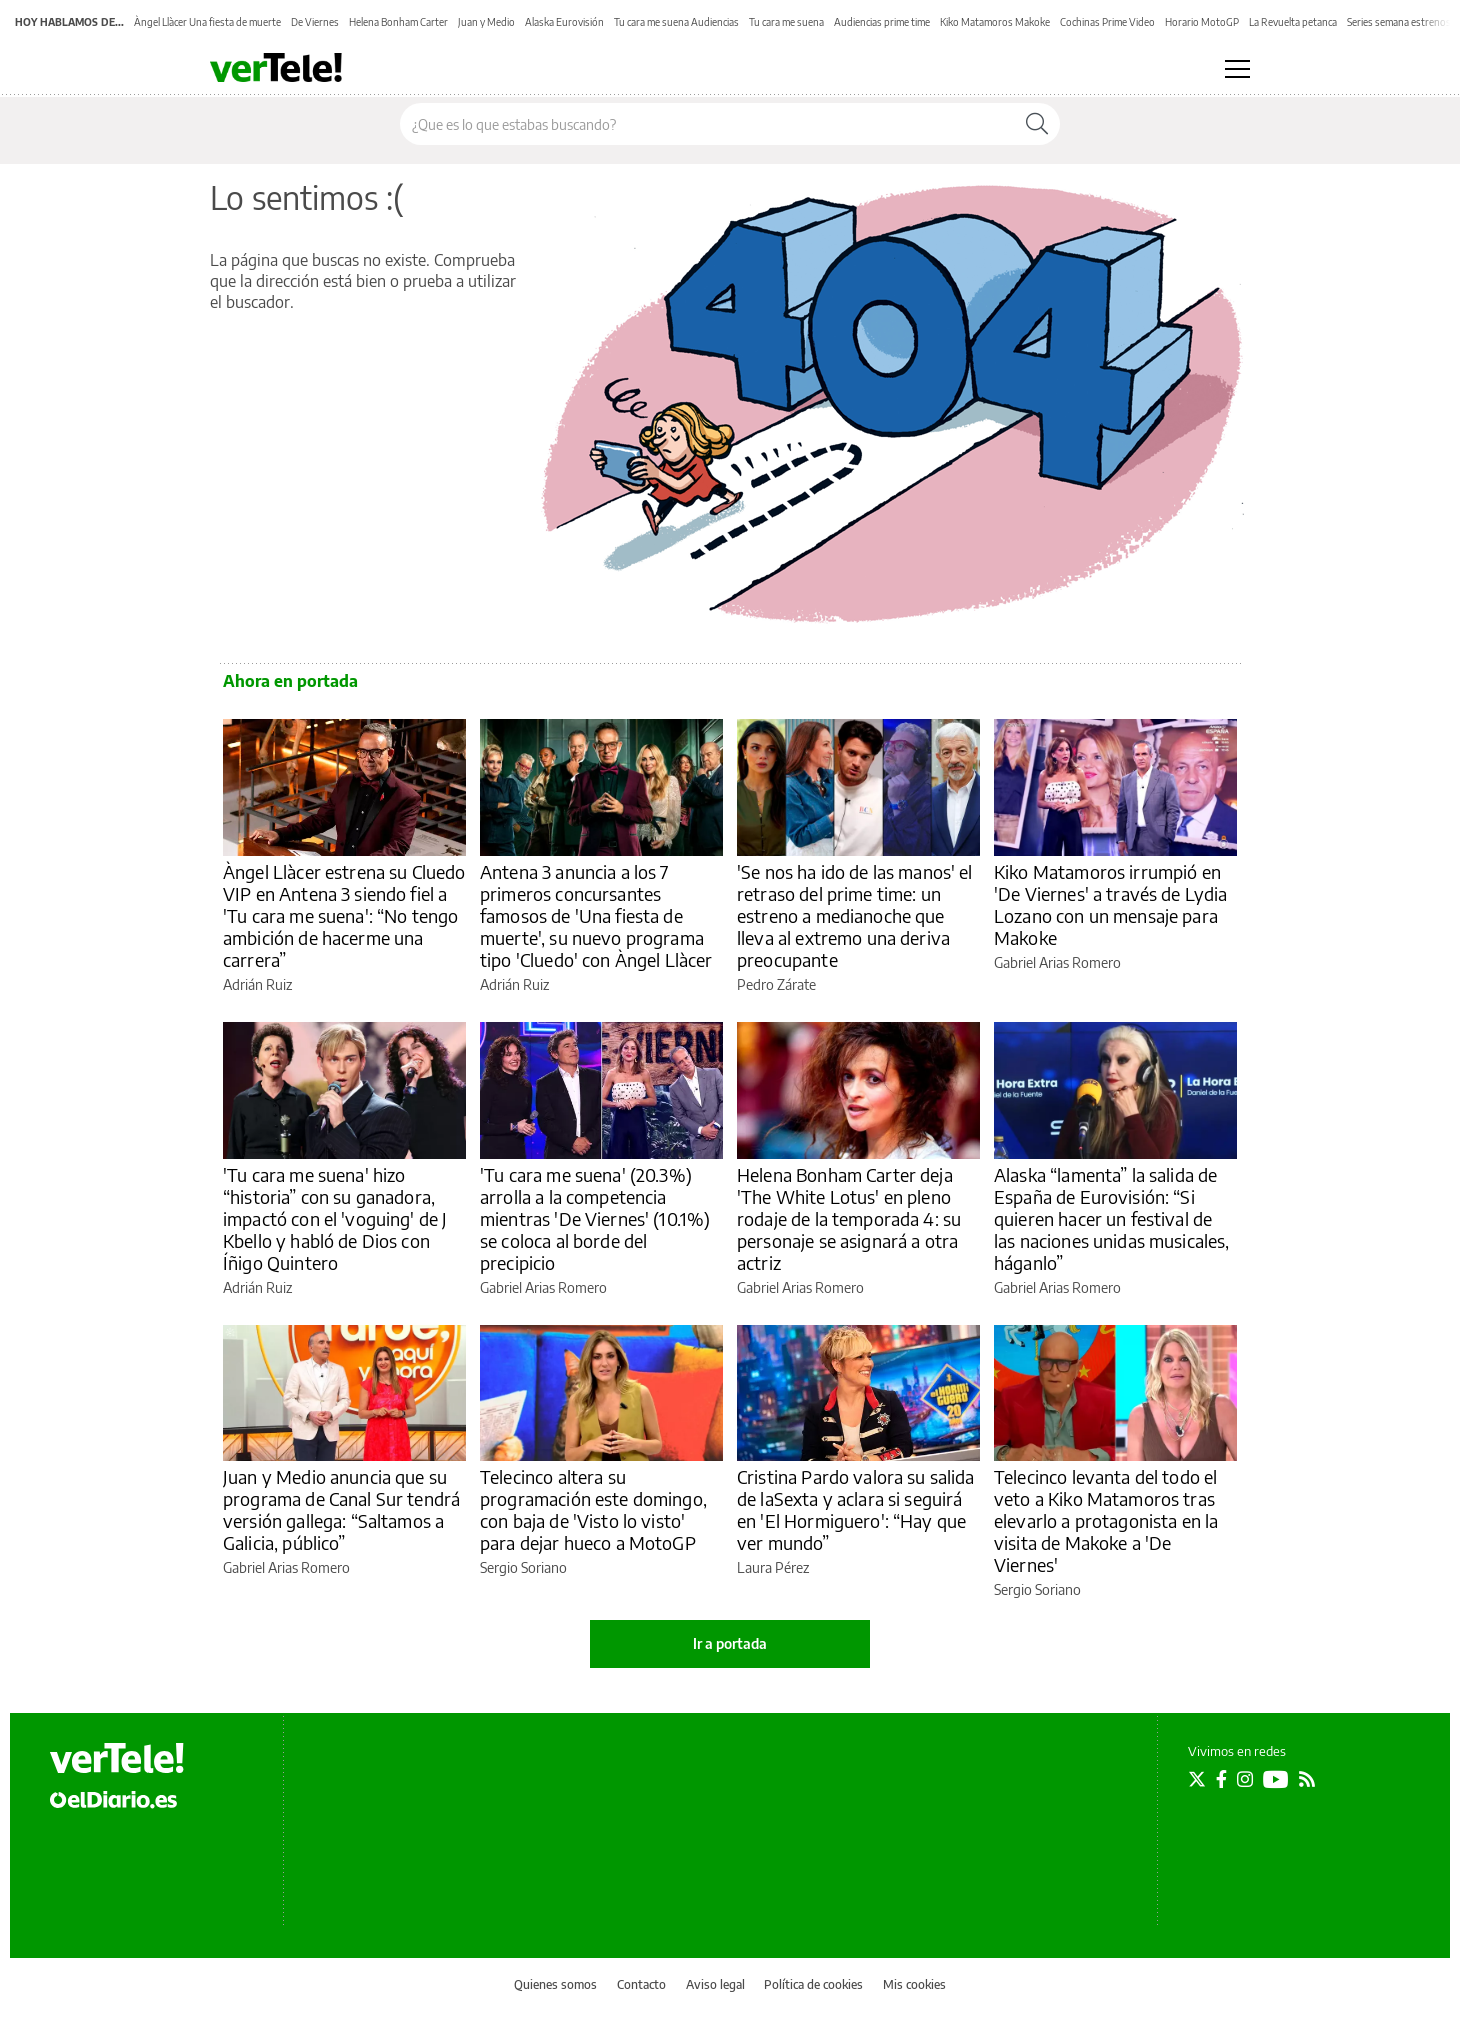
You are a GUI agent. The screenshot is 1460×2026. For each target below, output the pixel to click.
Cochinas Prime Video (1107, 22)
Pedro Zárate (776, 984)
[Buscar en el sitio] (707, 124)
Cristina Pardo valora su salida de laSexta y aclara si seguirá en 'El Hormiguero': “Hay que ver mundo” (856, 1509)
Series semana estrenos (1399, 22)
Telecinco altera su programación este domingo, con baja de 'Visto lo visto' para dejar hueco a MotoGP (593, 1509)
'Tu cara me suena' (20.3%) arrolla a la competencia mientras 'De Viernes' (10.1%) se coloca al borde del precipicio (595, 1218)
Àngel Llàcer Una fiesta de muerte (207, 22)
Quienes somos (555, 1984)
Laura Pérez (773, 1567)
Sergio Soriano (523, 1567)
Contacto (641, 1984)
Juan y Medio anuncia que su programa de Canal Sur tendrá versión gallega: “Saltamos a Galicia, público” (341, 1509)
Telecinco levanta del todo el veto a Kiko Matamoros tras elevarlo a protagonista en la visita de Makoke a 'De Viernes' (1106, 1520)
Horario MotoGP (1202, 22)
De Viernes (315, 22)
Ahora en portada (290, 681)
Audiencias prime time (882, 22)
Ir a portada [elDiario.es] (730, 1643)
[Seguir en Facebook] (1221, 1779)
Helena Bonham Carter (398, 22)
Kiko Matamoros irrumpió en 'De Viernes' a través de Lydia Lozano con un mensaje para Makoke (1111, 904)
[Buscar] (1037, 124)
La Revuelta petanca (1293, 22)
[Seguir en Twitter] (1197, 1779)
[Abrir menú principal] (1237, 69)
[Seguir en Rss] (1307, 1779)
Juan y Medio (486, 22)
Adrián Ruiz (257, 984)
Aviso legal (715, 1984)
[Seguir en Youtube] (1276, 1779)
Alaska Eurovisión (564, 22)
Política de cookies (813, 1984)
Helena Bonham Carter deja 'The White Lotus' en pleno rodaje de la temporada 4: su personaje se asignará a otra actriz (849, 1218)
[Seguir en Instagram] (1245, 1779)
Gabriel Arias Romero (1057, 962)
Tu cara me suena (786, 22)
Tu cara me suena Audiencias (676, 22)
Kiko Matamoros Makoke (995, 22)
